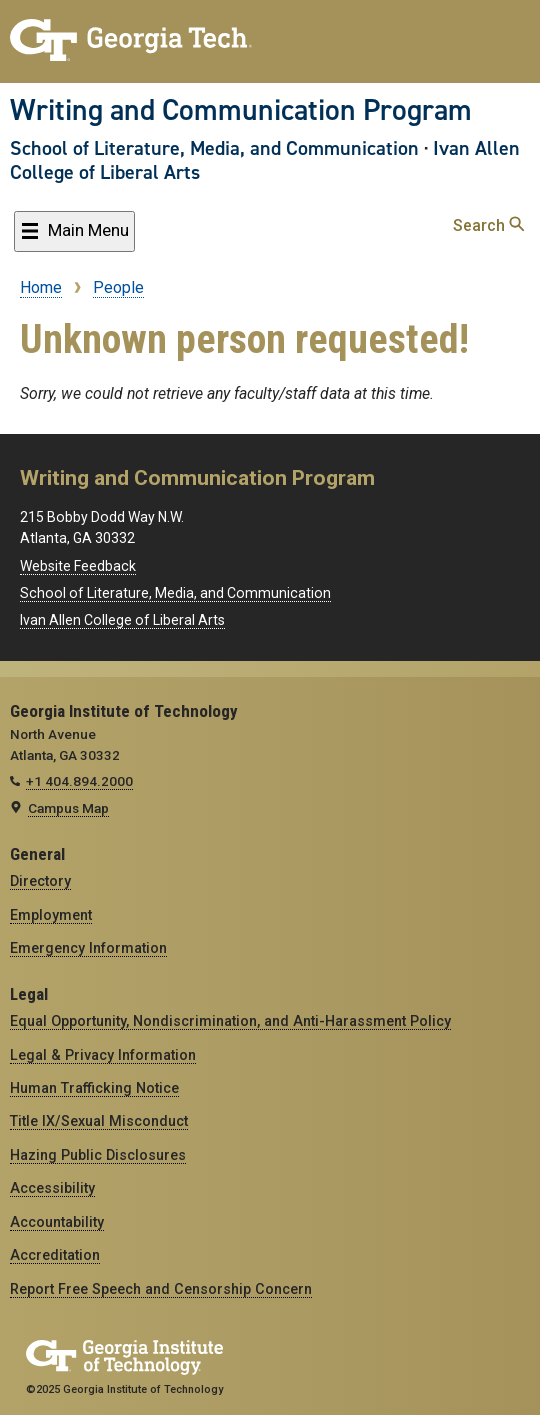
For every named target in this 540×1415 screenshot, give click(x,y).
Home (41, 287)
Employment (51, 915)
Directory (40, 881)
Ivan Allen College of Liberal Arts (122, 620)
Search (488, 225)
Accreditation (55, 1255)
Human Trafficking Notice (94, 1088)
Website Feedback (78, 566)
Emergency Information (88, 948)
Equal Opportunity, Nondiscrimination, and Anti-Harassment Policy (230, 1021)
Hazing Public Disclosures (98, 1155)
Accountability (57, 1222)
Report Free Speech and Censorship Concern (161, 1289)
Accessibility (52, 1188)
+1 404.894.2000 (79, 781)
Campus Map (68, 808)
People (118, 287)
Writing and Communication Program (241, 110)
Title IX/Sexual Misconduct (99, 1121)
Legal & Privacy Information (103, 1055)
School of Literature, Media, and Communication (214, 148)
